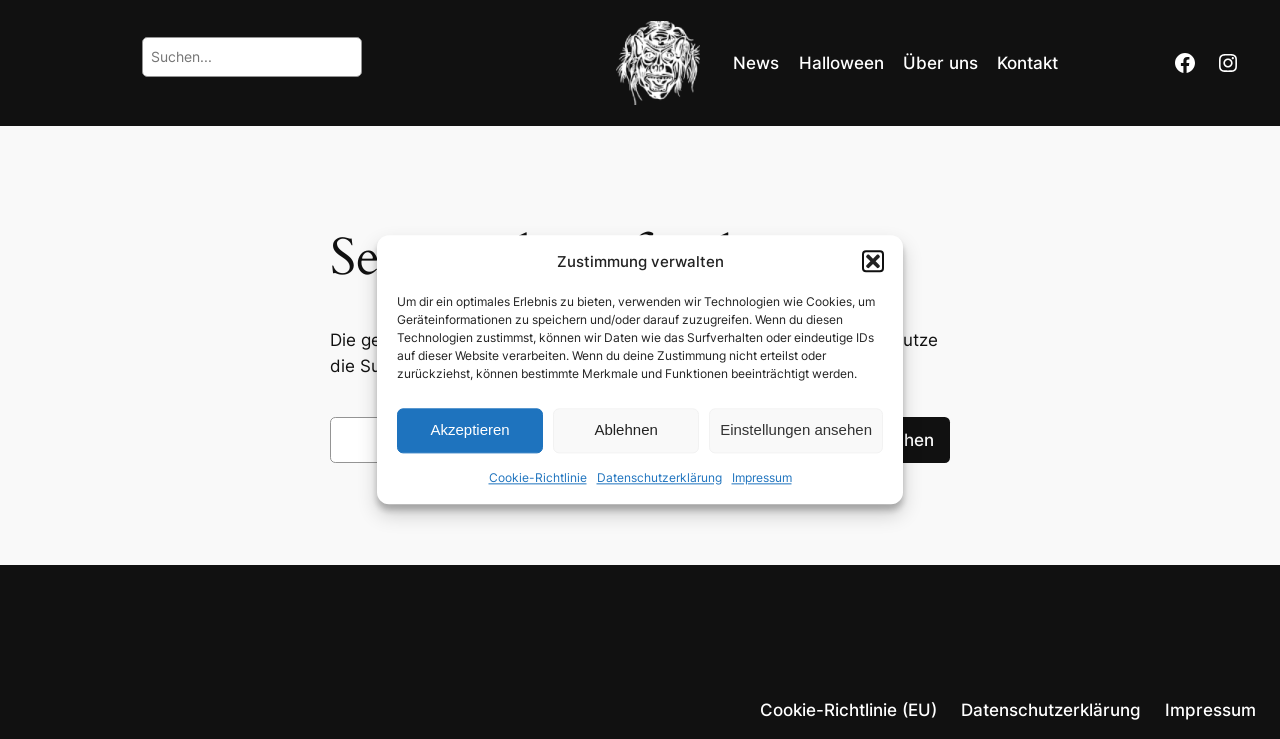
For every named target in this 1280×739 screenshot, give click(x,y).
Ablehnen (625, 430)
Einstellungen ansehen (796, 430)
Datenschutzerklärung (659, 477)
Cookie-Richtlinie (538, 477)
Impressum (762, 477)
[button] (873, 261)
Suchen (903, 440)
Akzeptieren (469, 430)
